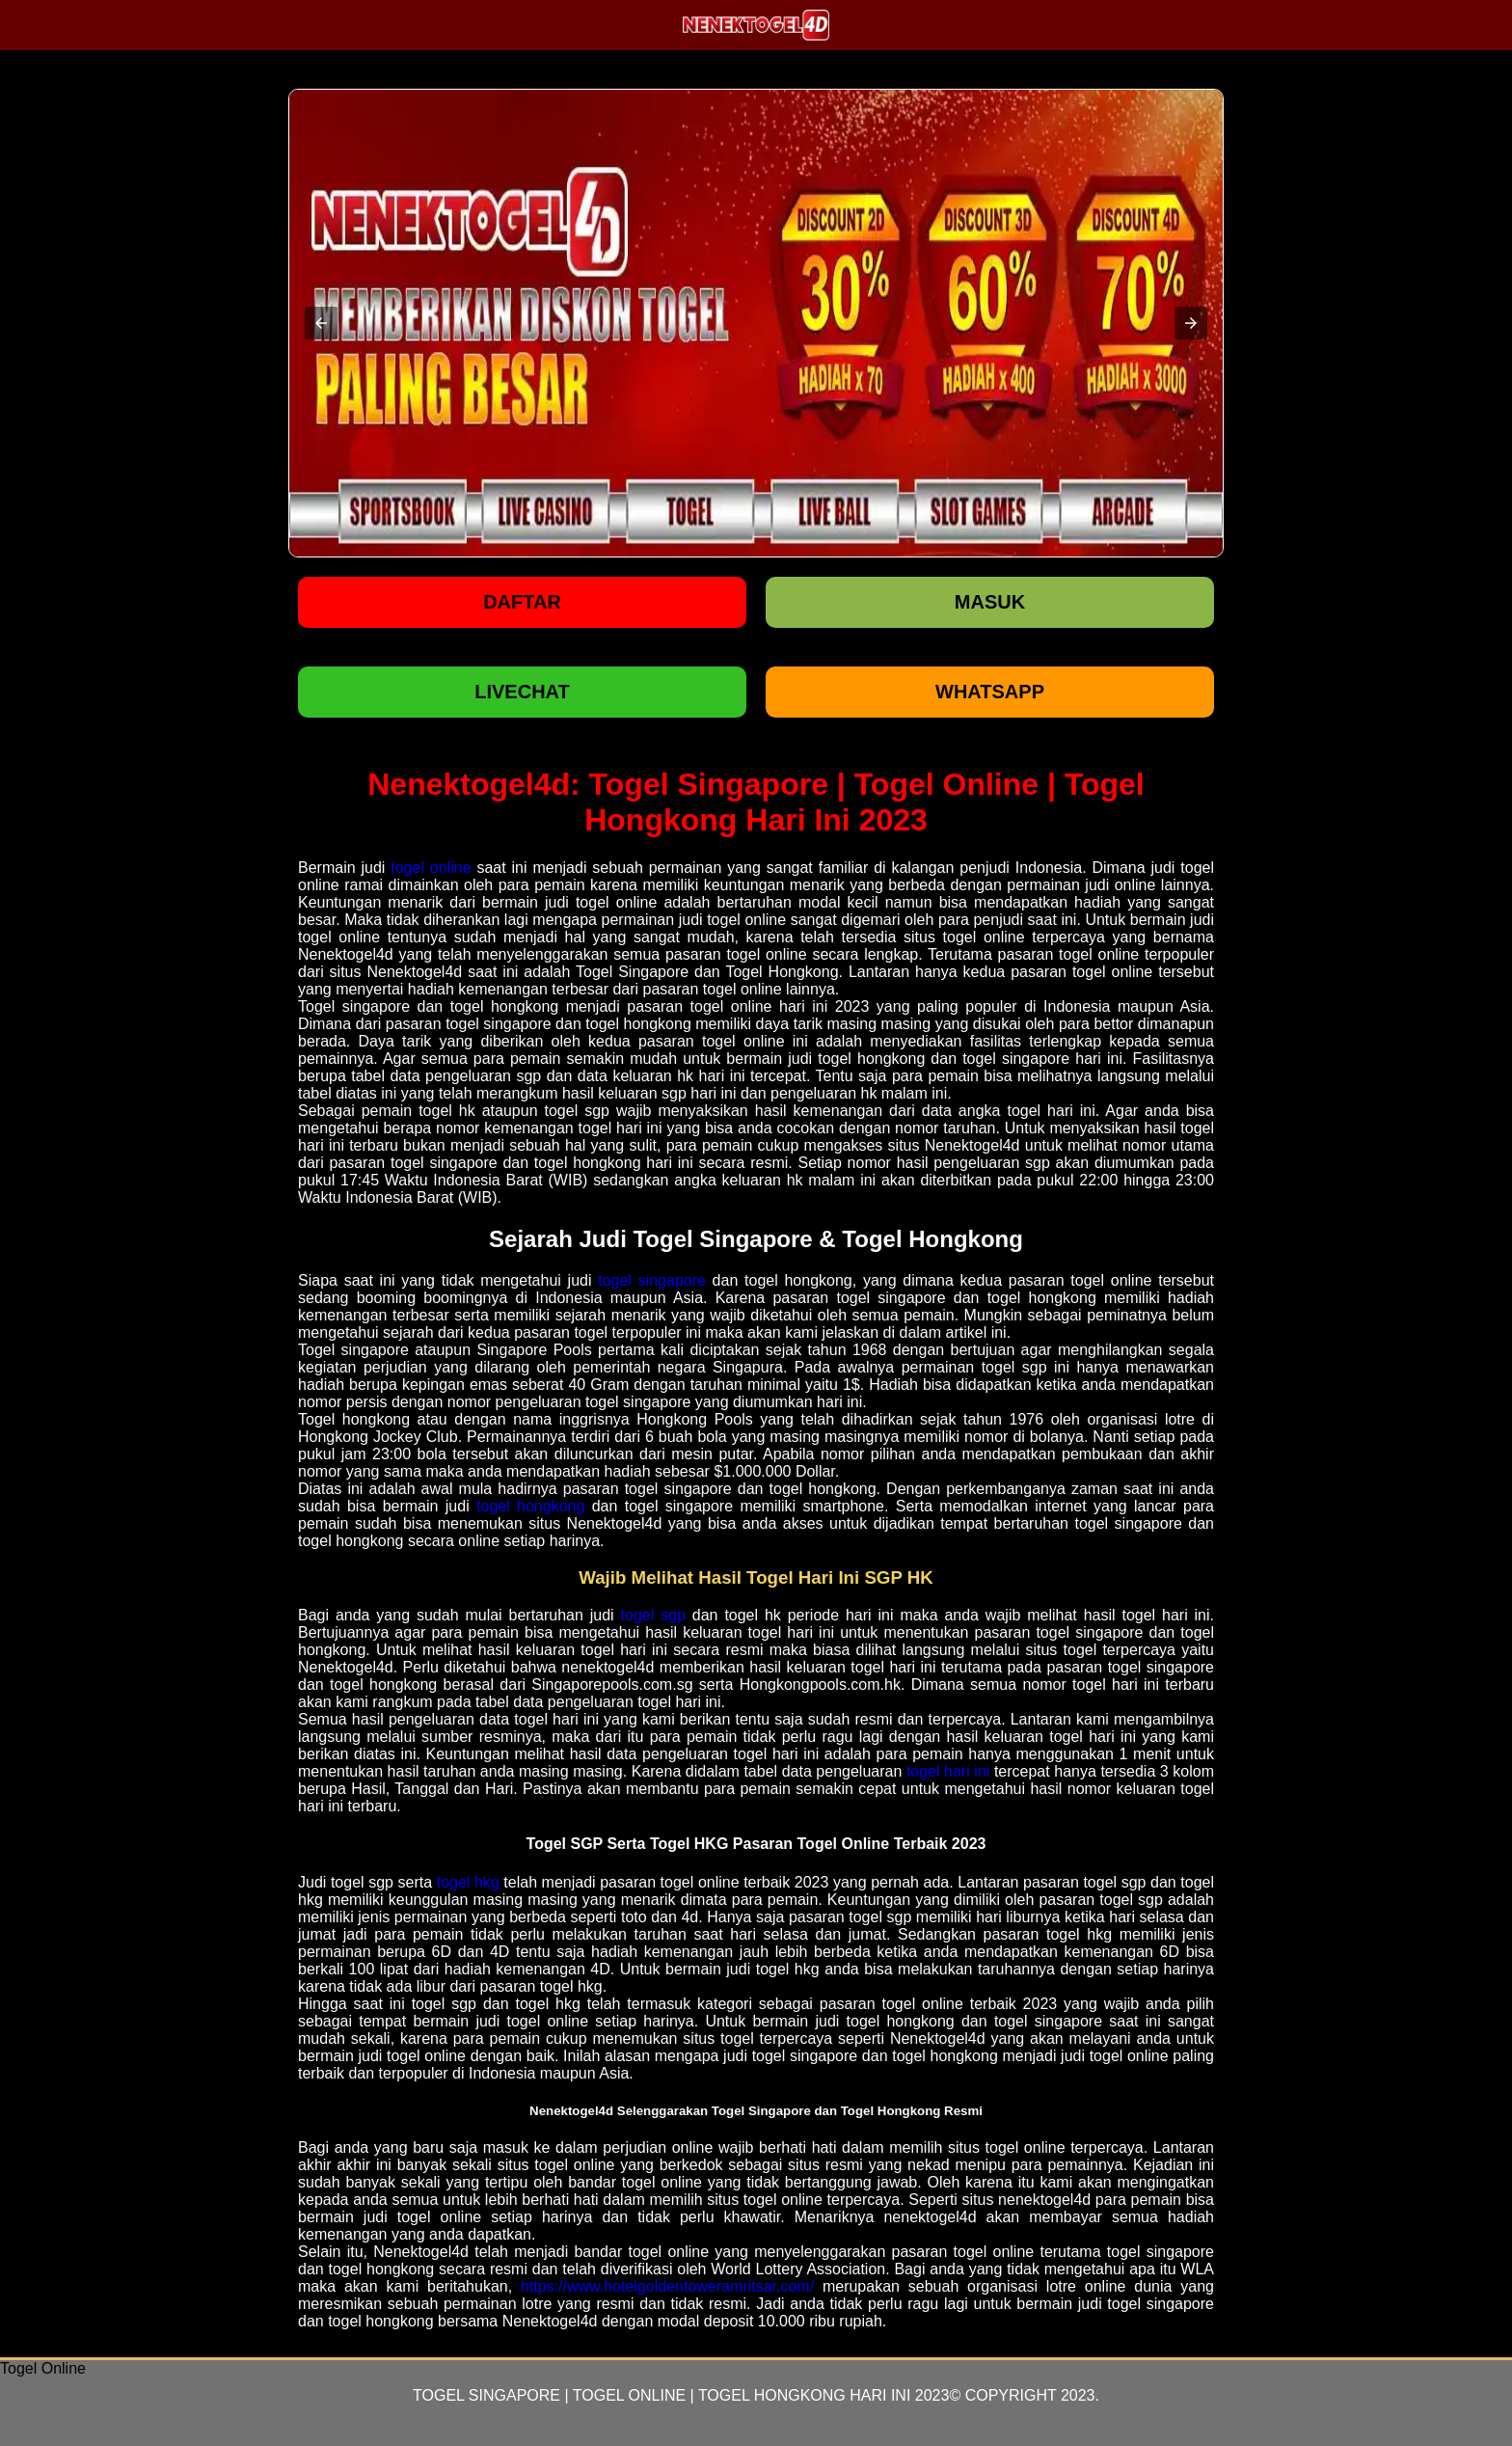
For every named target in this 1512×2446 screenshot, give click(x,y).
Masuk (990, 601)
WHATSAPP (989, 691)
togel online (431, 867)
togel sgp (653, 1615)
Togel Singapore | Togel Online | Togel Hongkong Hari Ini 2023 (681, 2395)
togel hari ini (947, 1771)
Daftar (522, 601)
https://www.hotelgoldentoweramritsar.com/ (667, 2286)
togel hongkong (530, 1506)
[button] (321, 323)
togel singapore (652, 1280)
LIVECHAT (522, 691)
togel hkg (468, 1882)
